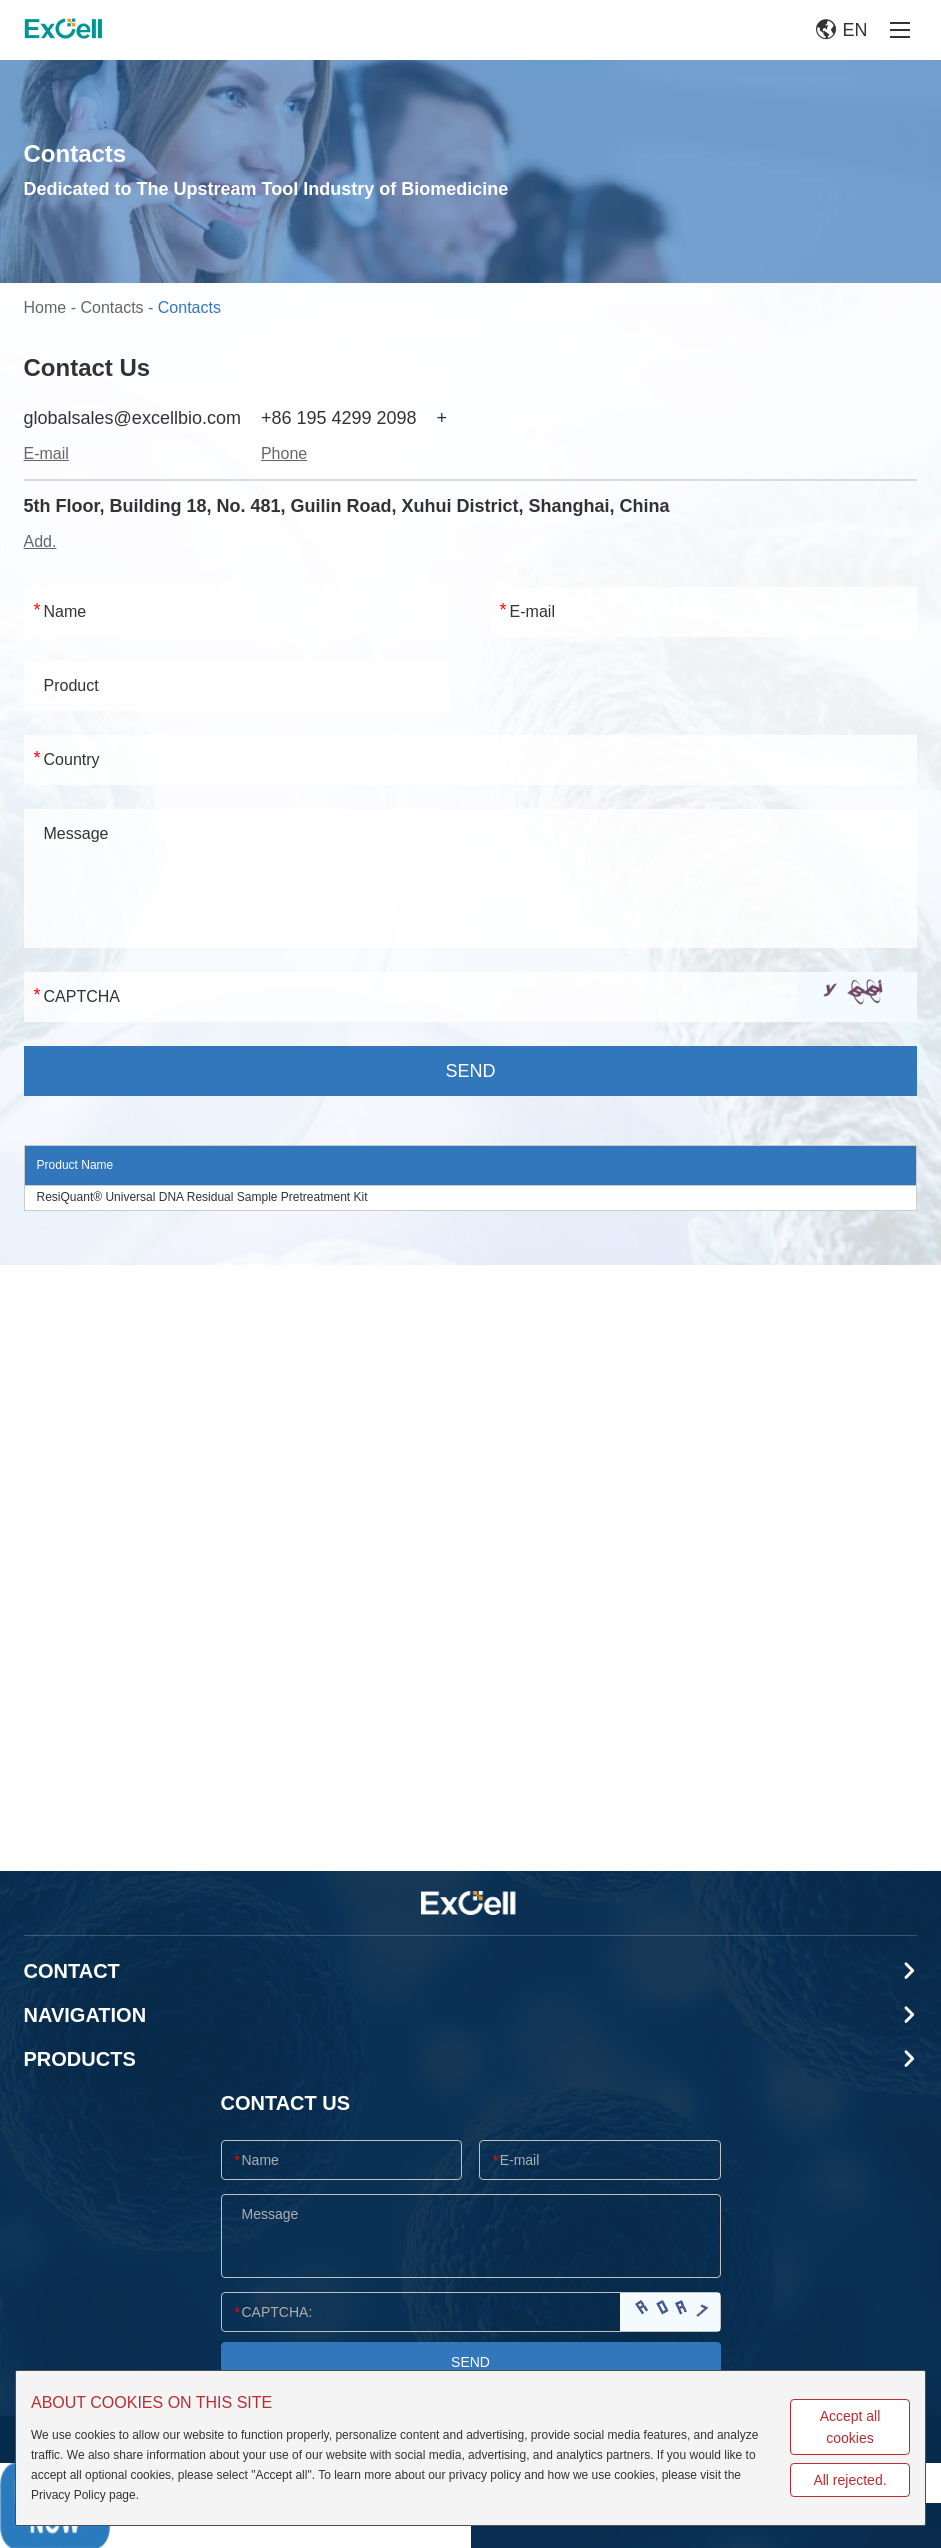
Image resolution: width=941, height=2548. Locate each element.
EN (841, 30)
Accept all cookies (850, 2427)
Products (80, 2059)
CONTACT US (286, 2103)
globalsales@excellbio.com (132, 418)
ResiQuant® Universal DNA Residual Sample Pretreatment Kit (202, 1197)
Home (45, 307)
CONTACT (72, 1971)
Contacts (111, 307)
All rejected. (849, 2480)
